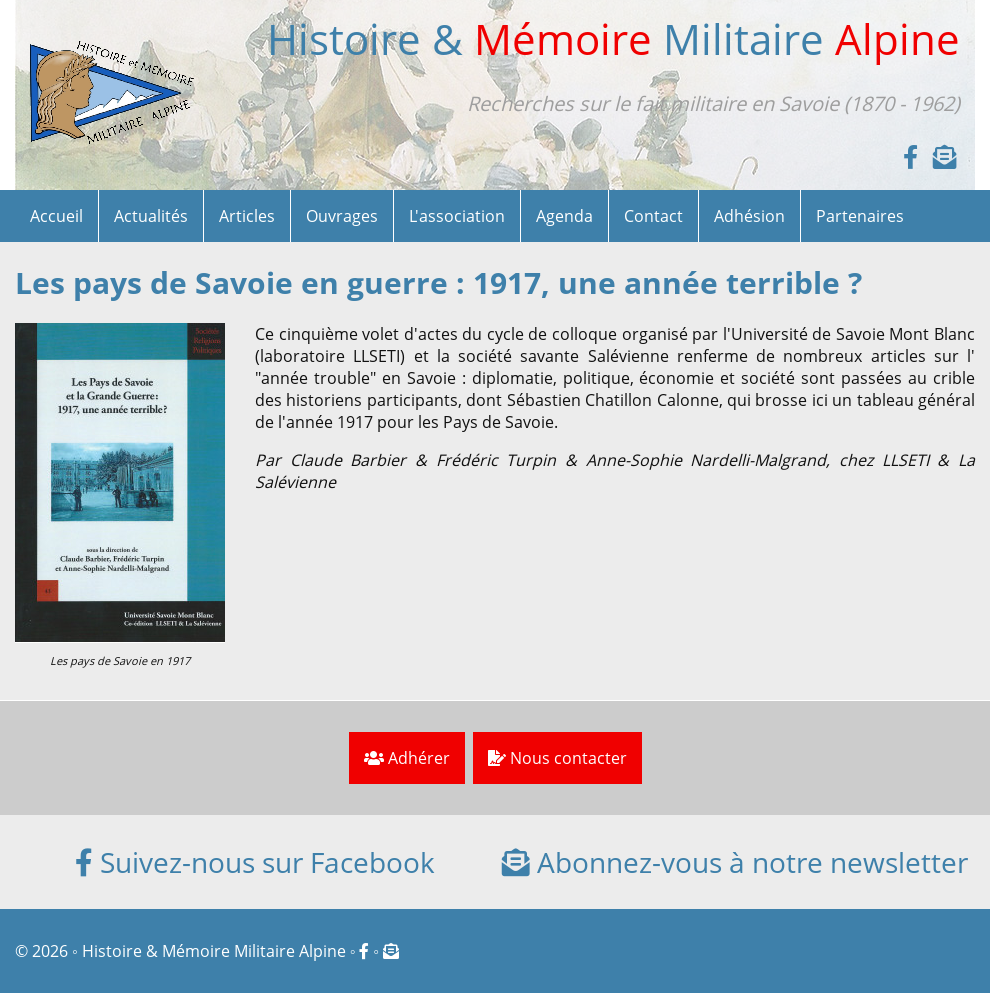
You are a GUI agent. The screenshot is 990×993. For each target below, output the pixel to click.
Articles (247, 216)
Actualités (151, 216)
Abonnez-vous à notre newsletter (735, 862)
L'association (457, 216)
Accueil (56, 216)
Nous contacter (557, 758)
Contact (653, 216)
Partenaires (860, 216)
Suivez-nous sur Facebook (255, 862)
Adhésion (749, 216)
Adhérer (407, 758)
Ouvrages (342, 216)
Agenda (564, 216)
